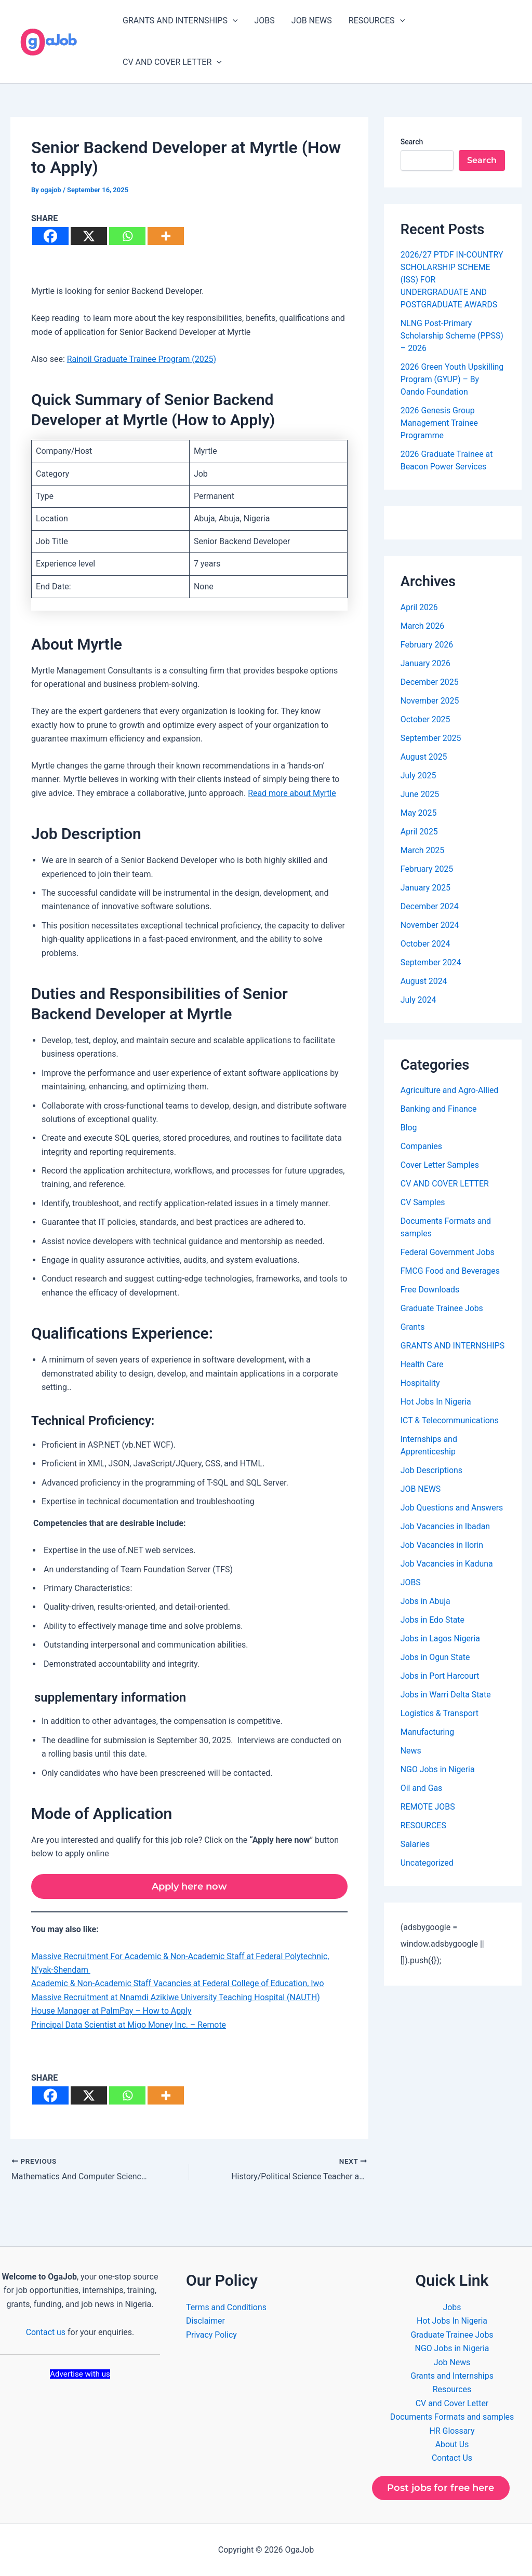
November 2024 (430, 925)
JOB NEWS (311, 20)
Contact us (45, 2332)
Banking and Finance (439, 1109)
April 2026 (419, 607)
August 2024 (424, 981)
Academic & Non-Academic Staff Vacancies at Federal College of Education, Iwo (178, 1984)
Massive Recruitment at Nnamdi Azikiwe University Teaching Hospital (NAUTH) (176, 1997)
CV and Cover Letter (452, 2403)
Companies (422, 1146)
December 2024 (430, 906)
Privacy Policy (211, 2334)
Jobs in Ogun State (436, 1670)
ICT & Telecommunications (450, 1433)
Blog (409, 1127)
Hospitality (420, 1395)
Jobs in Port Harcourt (440, 1688)
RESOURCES (377, 21)
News (411, 1763)
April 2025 (419, 832)
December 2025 (430, 682)
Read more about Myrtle (292, 793)
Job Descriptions (432, 1483)
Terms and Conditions (226, 2307)
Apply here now (189, 1886)
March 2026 (423, 626)
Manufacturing (428, 1744)
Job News (451, 2362)
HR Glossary (452, 2430)
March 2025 (423, 850)
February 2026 (427, 645)
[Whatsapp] (127, 236)
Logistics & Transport (440, 1726)
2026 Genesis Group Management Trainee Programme (439, 423)
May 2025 (419, 813)
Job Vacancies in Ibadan (446, 1539)
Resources (452, 2389)
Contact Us (452, 2458)
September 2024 (431, 962)
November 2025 (430, 701)
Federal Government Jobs (448, 1252)
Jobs (452, 2307)
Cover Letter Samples (440, 1165)
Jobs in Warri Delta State (446, 1707)
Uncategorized (427, 1875)
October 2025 (425, 719)
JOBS (265, 20)
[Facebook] (50, 236)
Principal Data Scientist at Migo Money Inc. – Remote (129, 2025)
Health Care (422, 1377)
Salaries (415, 1857)
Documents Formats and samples (452, 2416)
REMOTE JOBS (428, 1819)
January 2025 (426, 888)
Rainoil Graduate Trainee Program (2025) (142, 359)
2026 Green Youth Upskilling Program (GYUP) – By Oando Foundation (452, 379)
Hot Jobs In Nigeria (436, 1414)
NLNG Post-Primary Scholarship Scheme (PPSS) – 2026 (452, 335)
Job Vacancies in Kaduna (447, 1576)
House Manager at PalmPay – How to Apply (112, 2011)
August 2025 (424, 757)
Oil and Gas (422, 1800)
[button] (233, 21)
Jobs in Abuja (426, 1614)
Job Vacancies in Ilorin (442, 1557)
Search (412, 142)
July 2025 (418, 775)
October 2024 (425, 944)
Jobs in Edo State (433, 1632)
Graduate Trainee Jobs (442, 1308)
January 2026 (426, 663)
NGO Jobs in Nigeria (438, 1782)
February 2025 (427, 869)
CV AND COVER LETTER (172, 62)
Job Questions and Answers (452, 1520)
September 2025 (431, 738)
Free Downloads (430, 1289)
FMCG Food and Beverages (451, 1271)
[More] (166, 236)
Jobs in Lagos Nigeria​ (441, 1651)
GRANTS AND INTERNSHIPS (180, 21)
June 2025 (420, 794)
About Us (452, 2444)
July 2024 (418, 1000)
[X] (89, 236)
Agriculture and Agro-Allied (450, 1090)
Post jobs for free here (441, 2487)
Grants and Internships (452, 2375)
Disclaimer (205, 2321)
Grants (413, 1327)
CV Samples (423, 1202)
